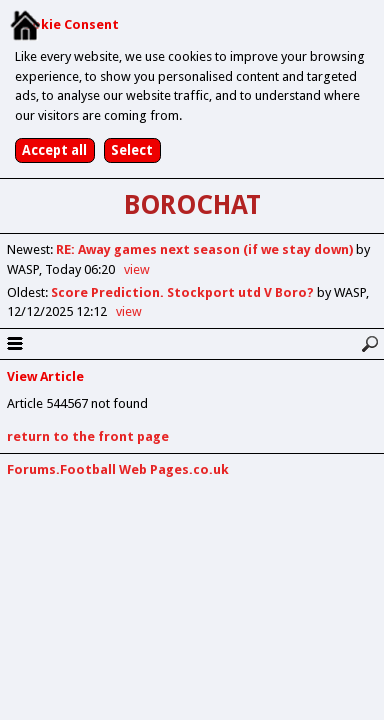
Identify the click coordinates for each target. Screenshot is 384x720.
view (137, 269)
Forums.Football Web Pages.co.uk (118, 469)
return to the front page (88, 436)
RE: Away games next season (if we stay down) (206, 249)
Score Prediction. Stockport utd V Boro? (184, 292)
